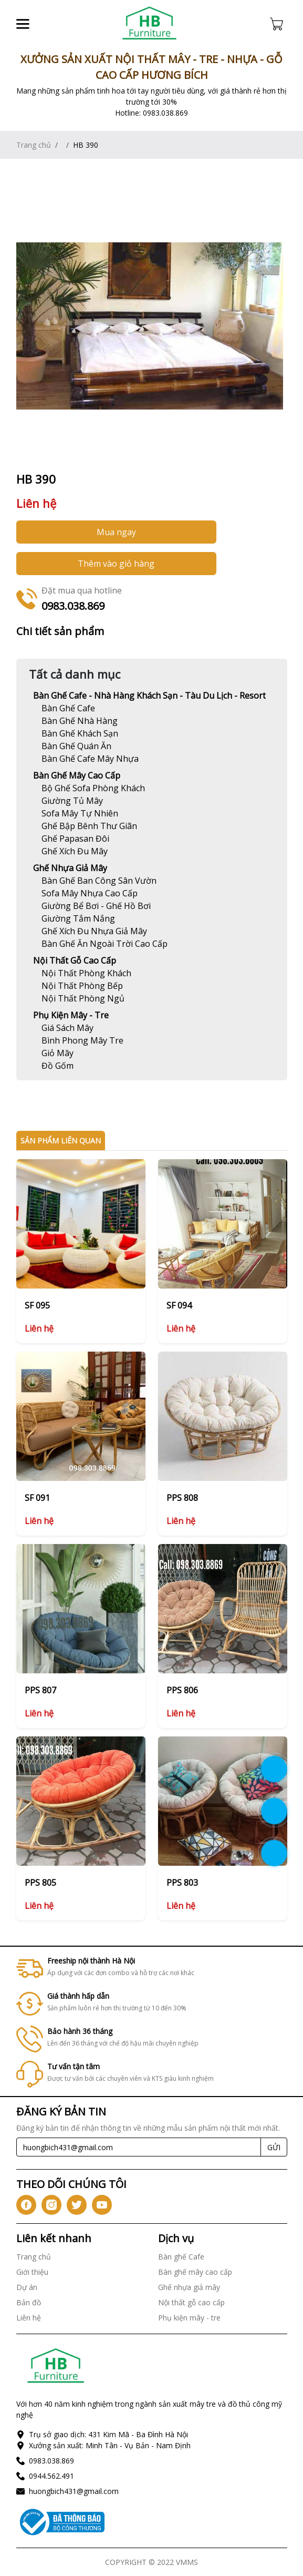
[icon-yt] (102, 2205)
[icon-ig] (51, 2205)
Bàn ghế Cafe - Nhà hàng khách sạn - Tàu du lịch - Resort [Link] (149, 695)
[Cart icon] (278, 23)
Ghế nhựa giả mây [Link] (70, 868)
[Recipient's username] (138, 2147)
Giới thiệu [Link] (32, 2272)
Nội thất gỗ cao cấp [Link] (74, 960)
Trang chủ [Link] (33, 145)
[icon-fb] (26, 2205)
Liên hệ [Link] (28, 2318)
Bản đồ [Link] (28, 2302)
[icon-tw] (77, 2205)
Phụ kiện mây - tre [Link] (71, 1015)
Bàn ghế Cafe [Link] (181, 2257)
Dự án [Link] (26, 2287)
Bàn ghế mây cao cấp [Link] (76, 775)
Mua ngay (116, 532)
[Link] (149, 23)
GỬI (273, 2147)
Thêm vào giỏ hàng (116, 563)
